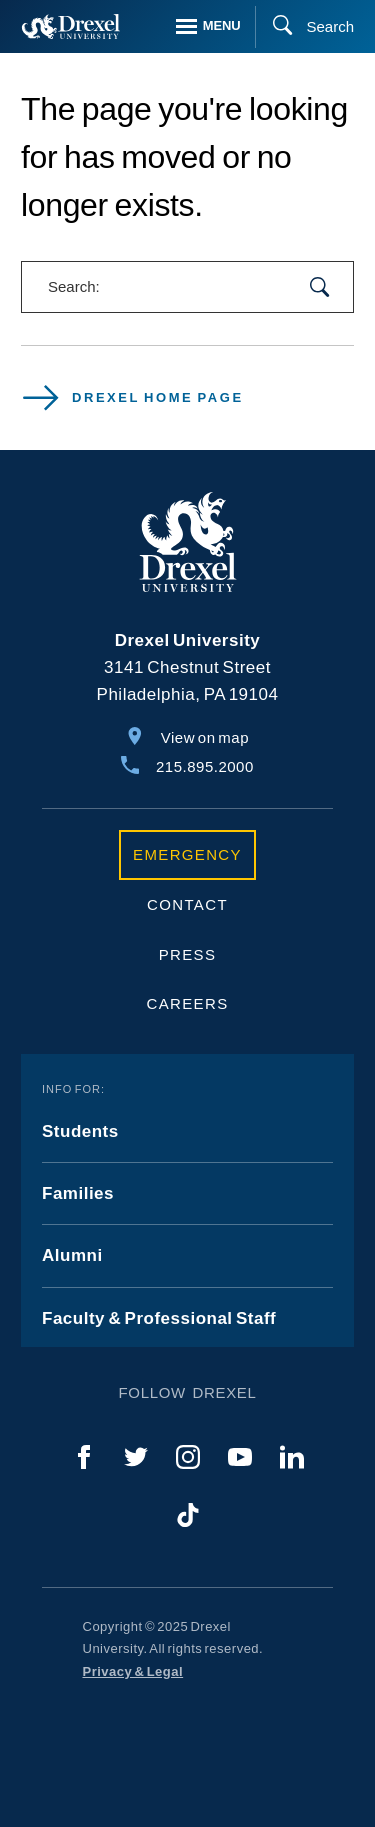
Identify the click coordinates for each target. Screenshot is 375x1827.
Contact (187, 904)
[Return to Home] (71, 26)
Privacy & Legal (133, 1671)
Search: (74, 286)
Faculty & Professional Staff (159, 1318)
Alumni (72, 1255)
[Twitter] (136, 1457)
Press (188, 954)
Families (78, 1193)
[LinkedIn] (292, 1457)
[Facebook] (84, 1457)
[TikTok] (188, 1515)
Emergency (187, 854)
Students (80, 1131)
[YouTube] (240, 1457)
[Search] (304, 27)
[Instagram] (188, 1457)
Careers (188, 1003)
